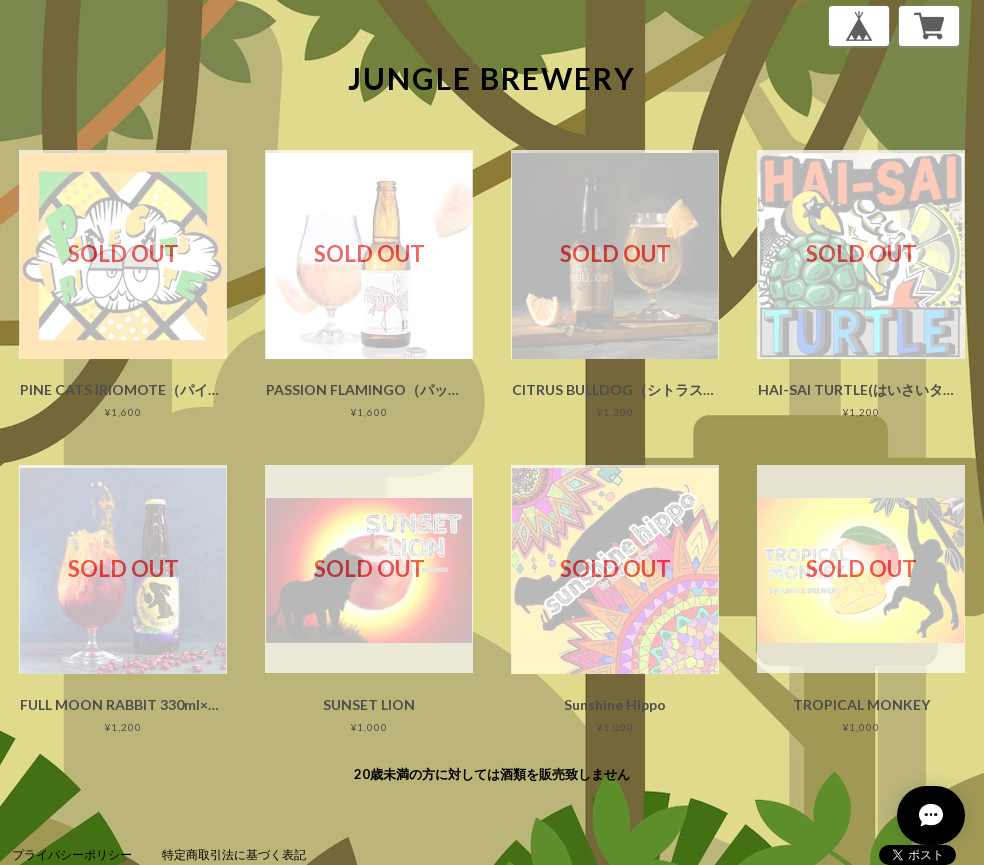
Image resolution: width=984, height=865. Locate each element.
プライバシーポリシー (72, 854)
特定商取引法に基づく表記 (234, 854)
